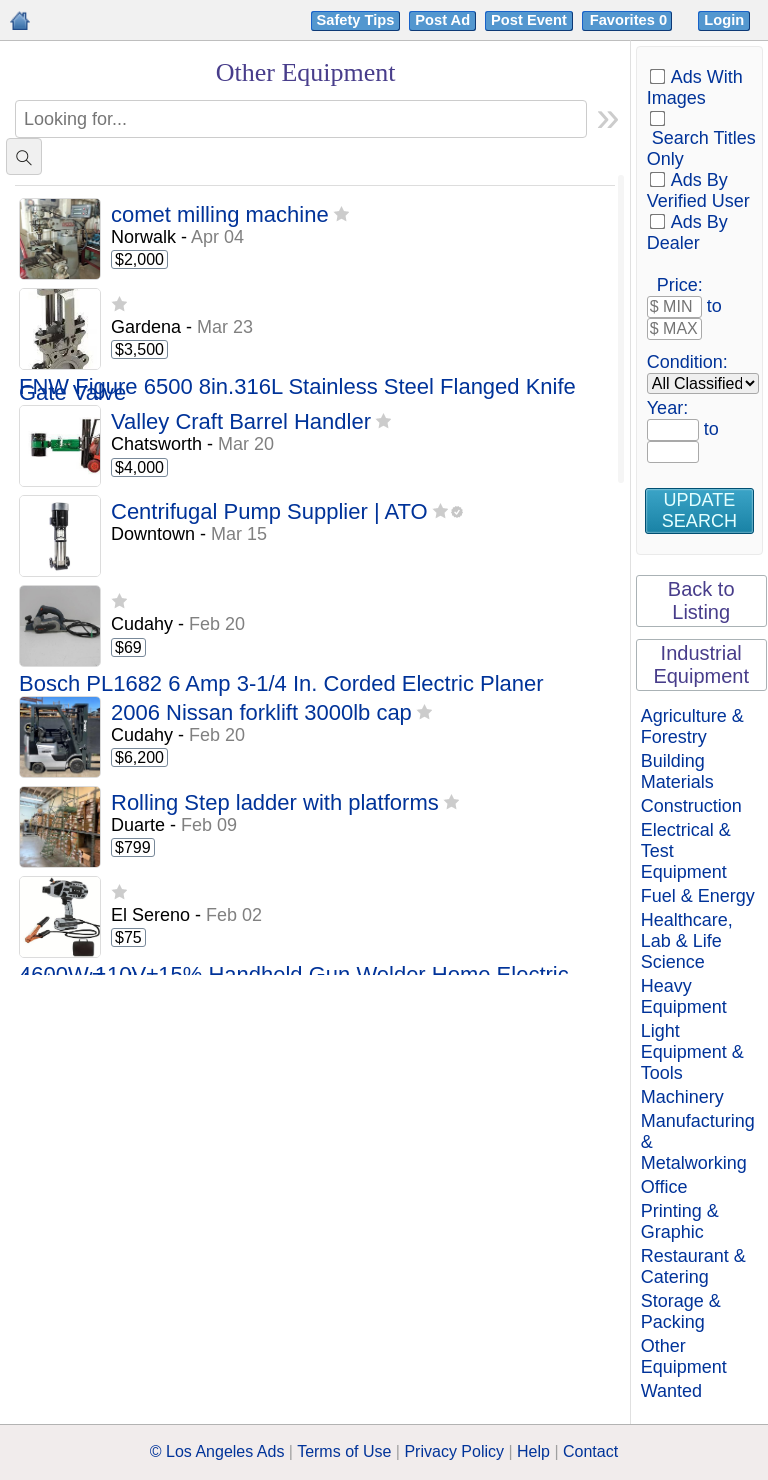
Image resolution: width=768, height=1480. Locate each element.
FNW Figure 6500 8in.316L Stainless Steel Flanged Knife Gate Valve (297, 390)
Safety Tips (356, 20)
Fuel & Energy (698, 896)
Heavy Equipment (684, 996)
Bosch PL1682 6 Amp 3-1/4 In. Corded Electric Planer (281, 684)
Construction (691, 806)
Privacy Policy (454, 1451)
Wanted (671, 1391)
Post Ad (442, 20)
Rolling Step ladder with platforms (275, 803)
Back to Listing (701, 600)
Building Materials (677, 771)
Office (664, 1187)
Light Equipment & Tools (692, 1052)
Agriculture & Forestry (692, 726)
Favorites (630, 20)
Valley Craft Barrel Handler (241, 422)
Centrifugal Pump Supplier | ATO (269, 512)
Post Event (529, 20)
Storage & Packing (681, 1311)
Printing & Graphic (680, 1221)
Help (533, 1451)
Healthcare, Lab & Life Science (687, 941)
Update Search (699, 510)
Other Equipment (684, 1356)
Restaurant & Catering (693, 1266)
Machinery (682, 1097)
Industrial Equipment (701, 664)
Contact (590, 1451)
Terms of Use (344, 1451)
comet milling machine (220, 215)
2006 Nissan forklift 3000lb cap (261, 713)
